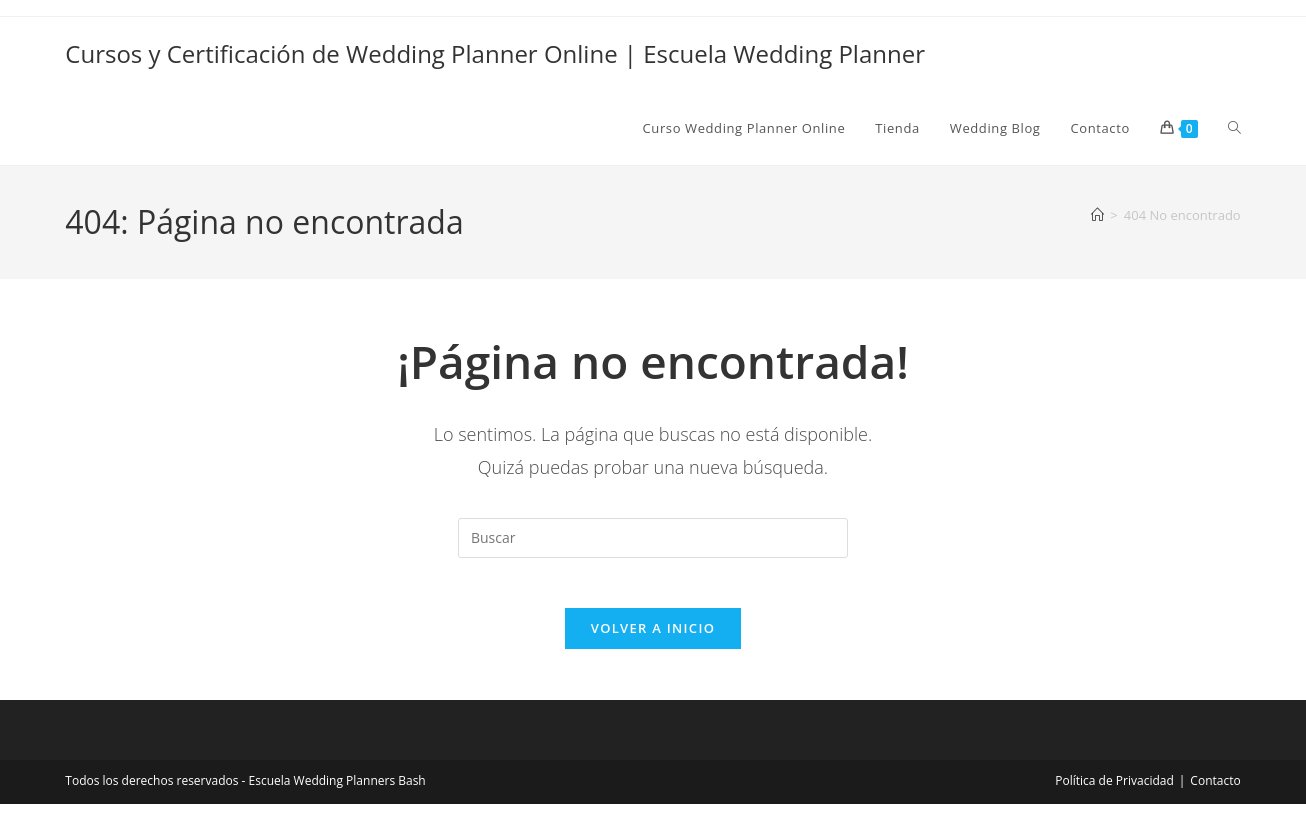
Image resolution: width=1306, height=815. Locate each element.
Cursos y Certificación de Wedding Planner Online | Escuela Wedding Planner (495, 53)
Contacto (1215, 791)
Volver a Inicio (653, 639)
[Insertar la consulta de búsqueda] (653, 538)
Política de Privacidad (1114, 791)
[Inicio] (1097, 215)
